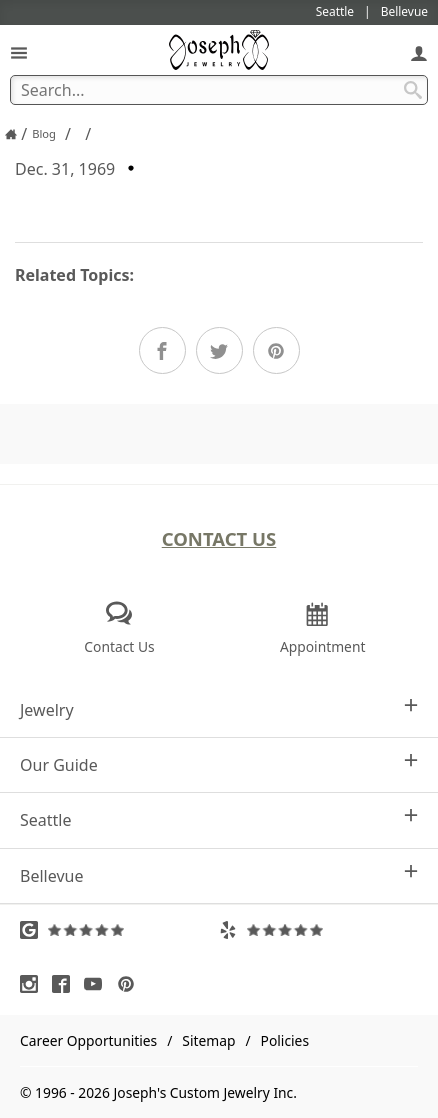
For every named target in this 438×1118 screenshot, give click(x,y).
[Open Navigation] (19, 52)
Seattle (219, 819)
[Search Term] (219, 90)
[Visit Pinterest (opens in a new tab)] (131, 984)
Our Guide (219, 764)
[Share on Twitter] (219, 350)
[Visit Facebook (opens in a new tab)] (66, 984)
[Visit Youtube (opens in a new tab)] (98, 984)
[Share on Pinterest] (276, 350)
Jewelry (219, 709)
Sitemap (208, 1040)
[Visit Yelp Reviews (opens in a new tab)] (318, 930)
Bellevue (219, 875)
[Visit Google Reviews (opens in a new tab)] (119, 930)
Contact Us (219, 538)
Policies (285, 1040)
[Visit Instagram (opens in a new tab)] (34, 984)
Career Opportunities (88, 1040)
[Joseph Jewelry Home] (11, 134)
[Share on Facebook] (162, 350)
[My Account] (419, 52)
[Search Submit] (413, 90)
